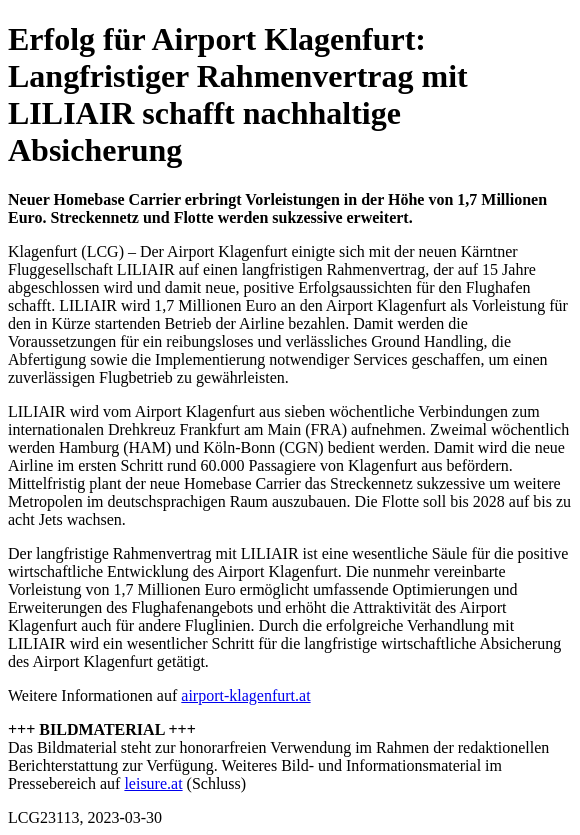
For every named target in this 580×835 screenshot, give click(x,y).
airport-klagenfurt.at (245, 695)
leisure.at (153, 783)
